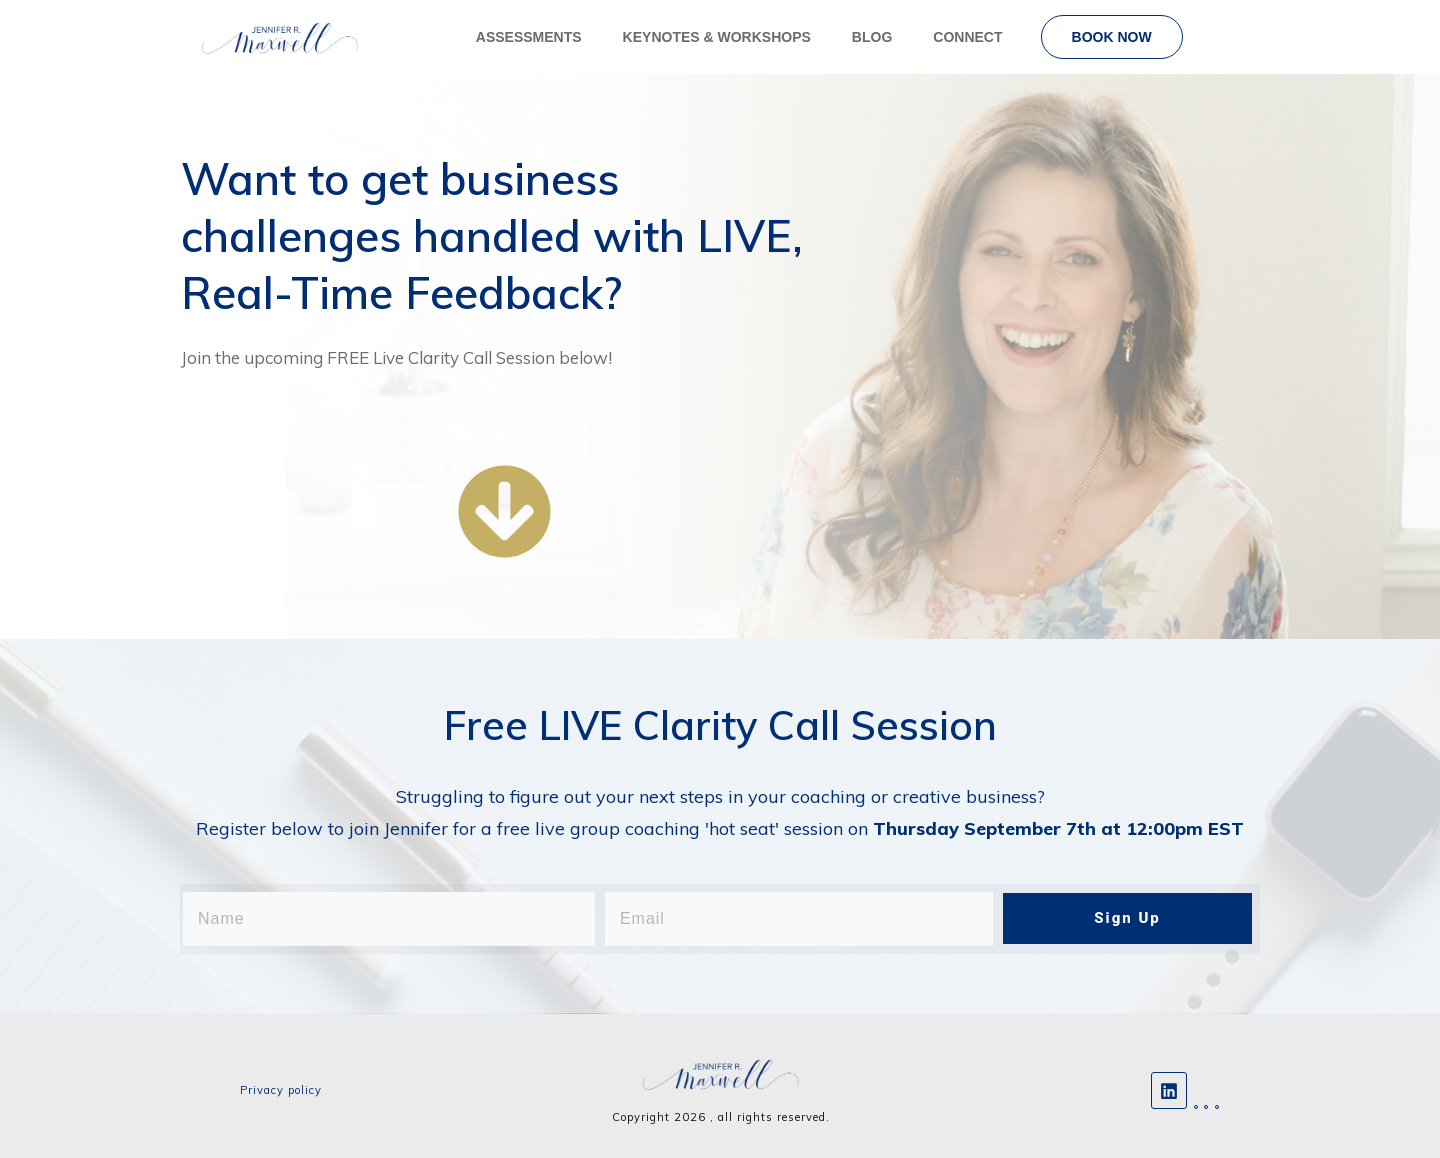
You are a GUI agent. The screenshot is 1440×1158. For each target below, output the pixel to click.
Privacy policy (281, 1090)
